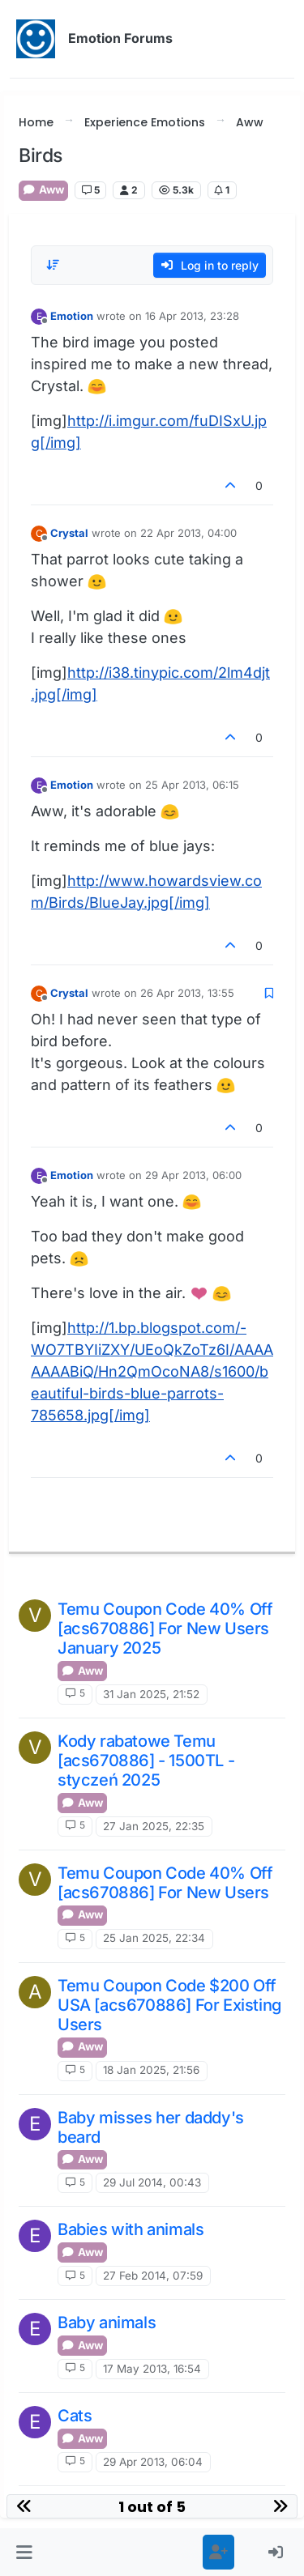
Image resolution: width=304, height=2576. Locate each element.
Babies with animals (130, 2229)
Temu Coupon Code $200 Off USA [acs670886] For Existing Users (169, 2005)
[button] (24, 2552)
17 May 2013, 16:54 (152, 2368)
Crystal (69, 532)
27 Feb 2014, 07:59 (153, 2275)
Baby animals (107, 2322)
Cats (75, 2415)
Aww (43, 189)
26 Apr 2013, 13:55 (187, 992)
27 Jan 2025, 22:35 (153, 1826)
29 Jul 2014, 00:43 (152, 2182)
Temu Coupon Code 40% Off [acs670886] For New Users (165, 1882)
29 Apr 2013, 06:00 (193, 1175)
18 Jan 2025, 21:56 (151, 2069)
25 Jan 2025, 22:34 (154, 1937)
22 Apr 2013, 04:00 (188, 532)
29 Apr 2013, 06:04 (153, 2461)
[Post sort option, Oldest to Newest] (52, 265)
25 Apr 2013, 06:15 (192, 784)
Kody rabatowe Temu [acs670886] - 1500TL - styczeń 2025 (146, 1760)
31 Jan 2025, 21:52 (151, 1694)
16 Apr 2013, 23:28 (192, 315)
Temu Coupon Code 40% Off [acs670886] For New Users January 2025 (165, 1628)
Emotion (71, 315)
